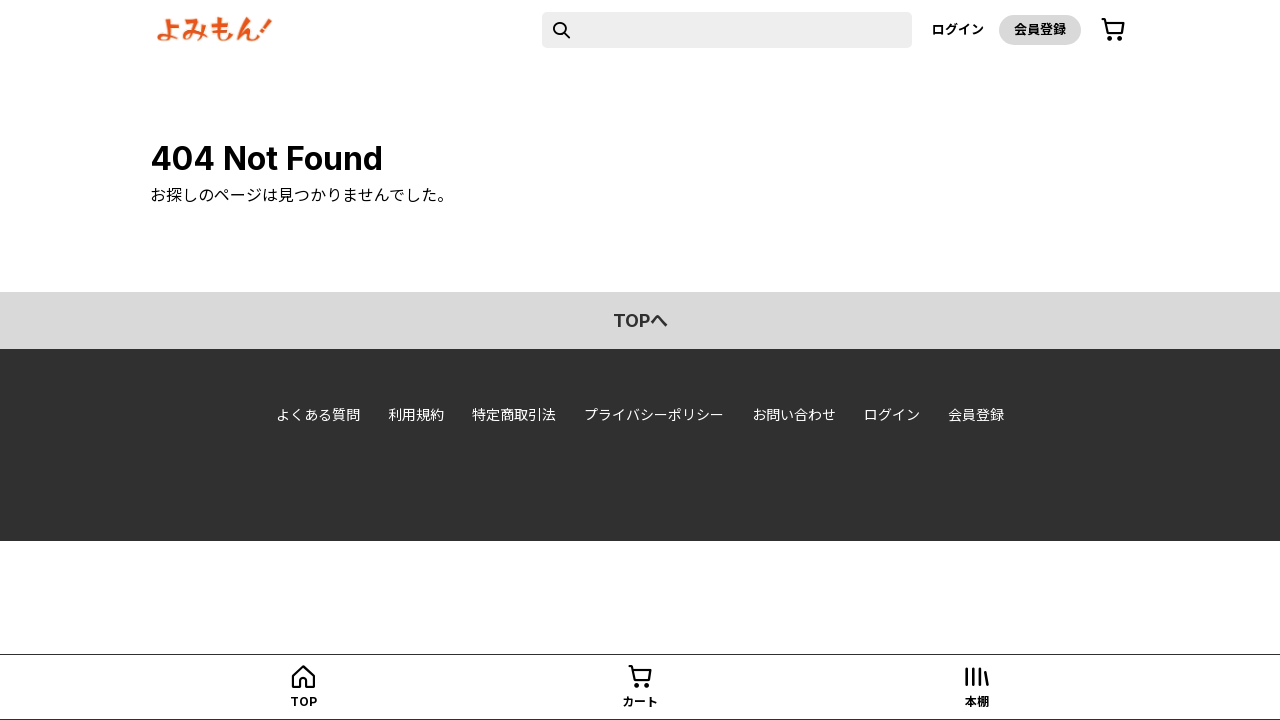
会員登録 (1040, 29)
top (303, 701)
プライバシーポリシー (654, 414)
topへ (640, 320)
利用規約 (416, 414)
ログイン (958, 29)
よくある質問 (318, 414)
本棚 (977, 701)
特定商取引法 (514, 414)
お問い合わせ (794, 414)
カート (640, 701)
